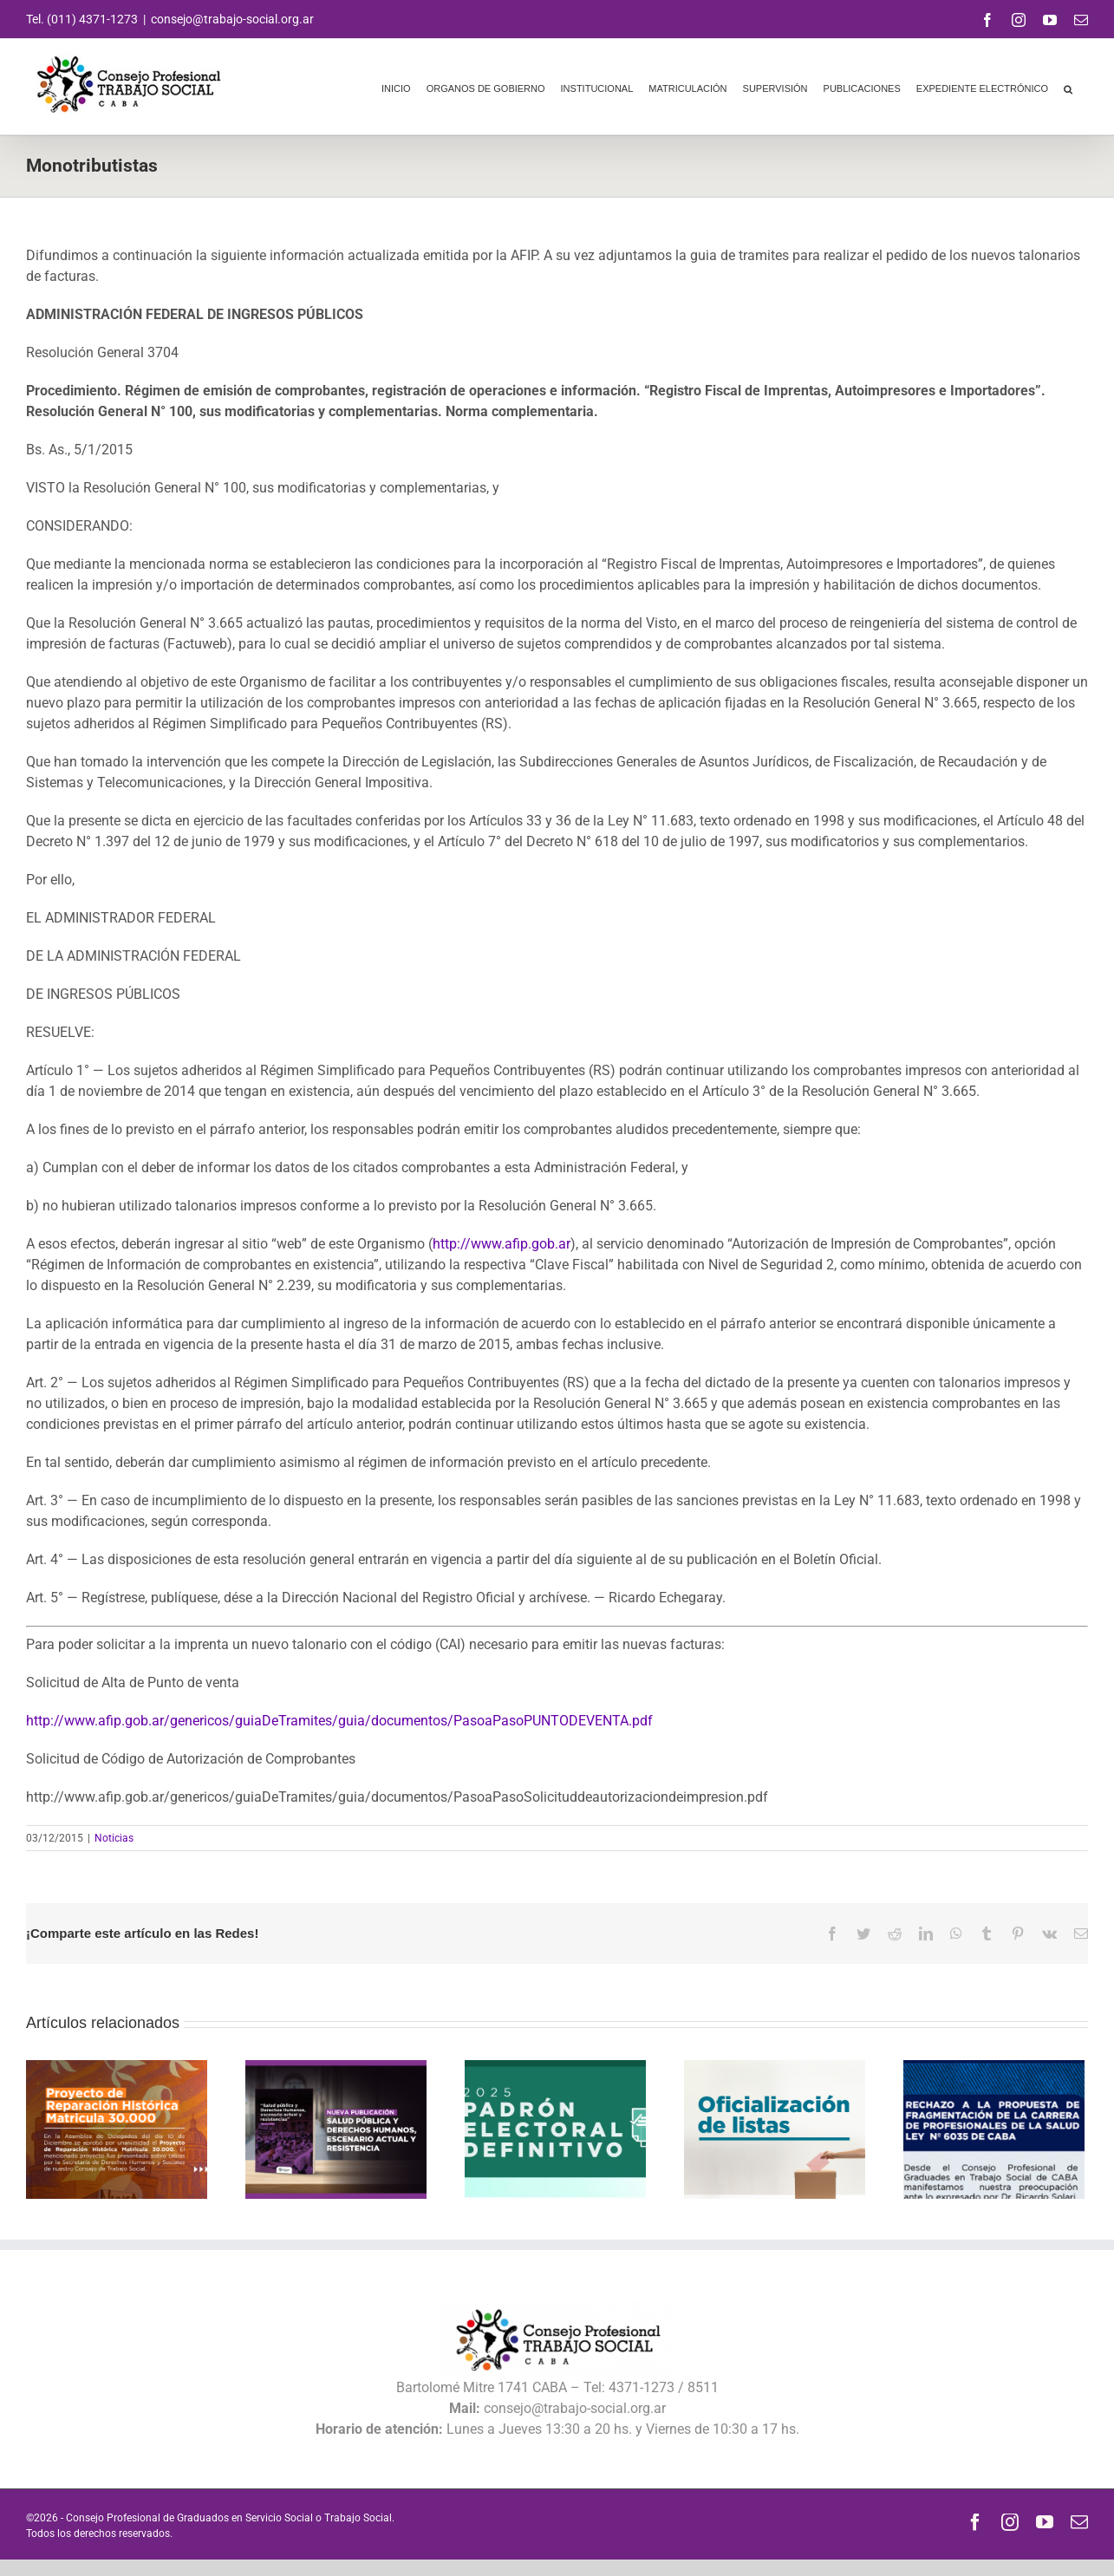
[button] (1068, 86)
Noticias (114, 1838)
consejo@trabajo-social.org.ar (232, 19)
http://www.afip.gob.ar (501, 1244)
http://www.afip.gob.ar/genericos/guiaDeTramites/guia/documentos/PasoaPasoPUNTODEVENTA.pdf (339, 1720)
